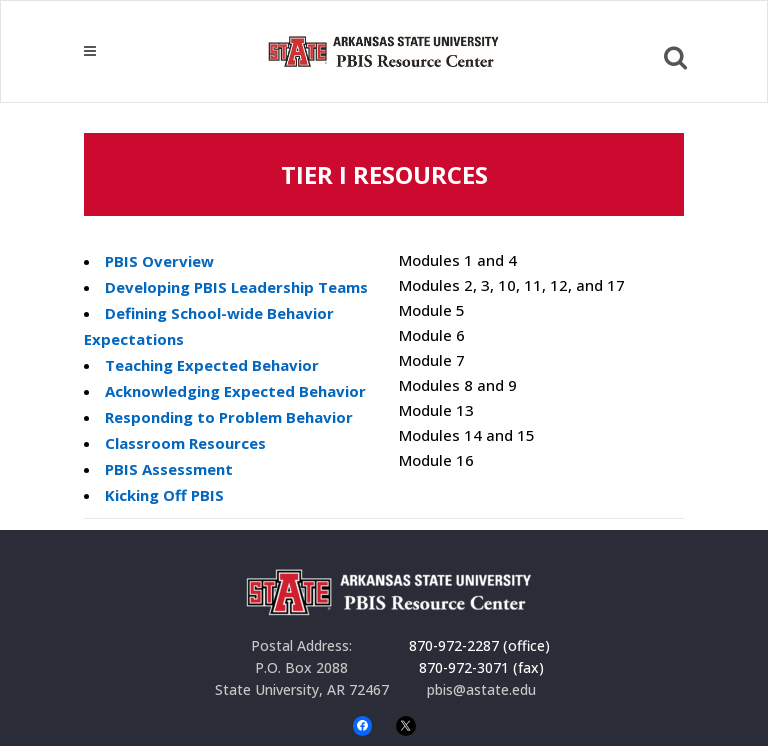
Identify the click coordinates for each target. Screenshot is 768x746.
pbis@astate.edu (481, 690)
